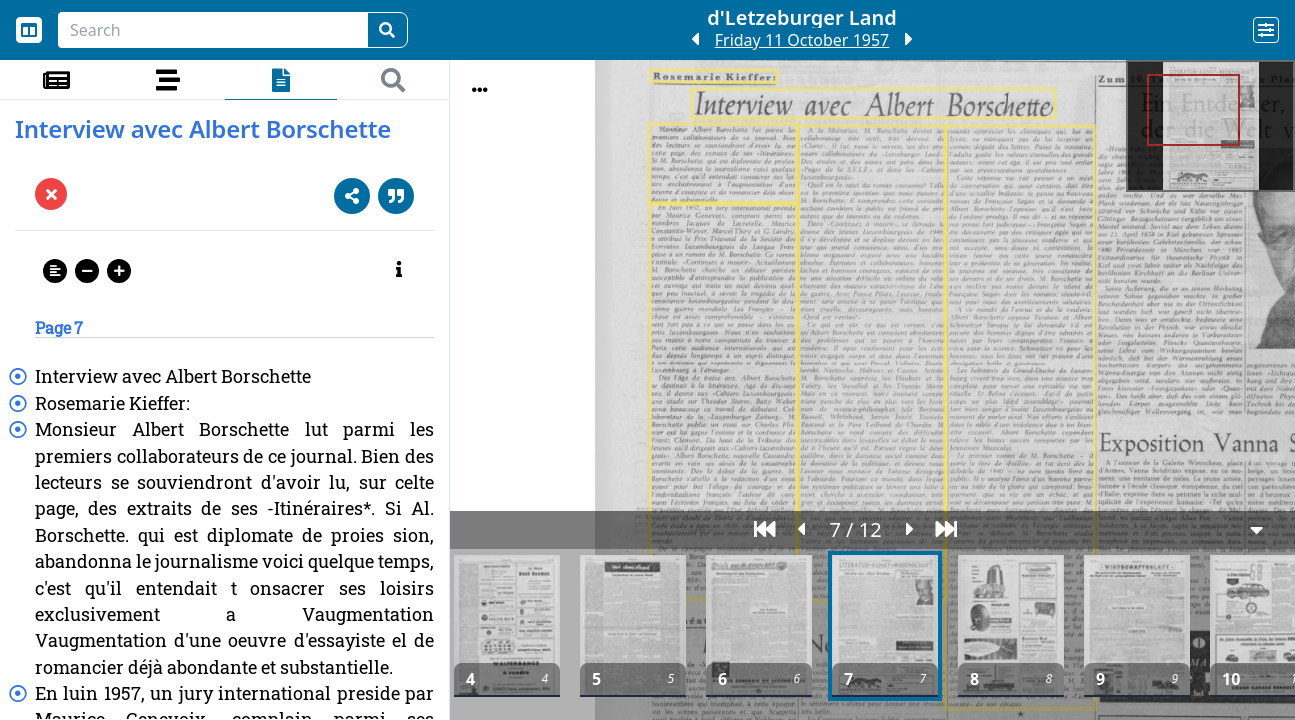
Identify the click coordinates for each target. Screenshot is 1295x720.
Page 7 (59, 327)
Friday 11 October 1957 (802, 40)
